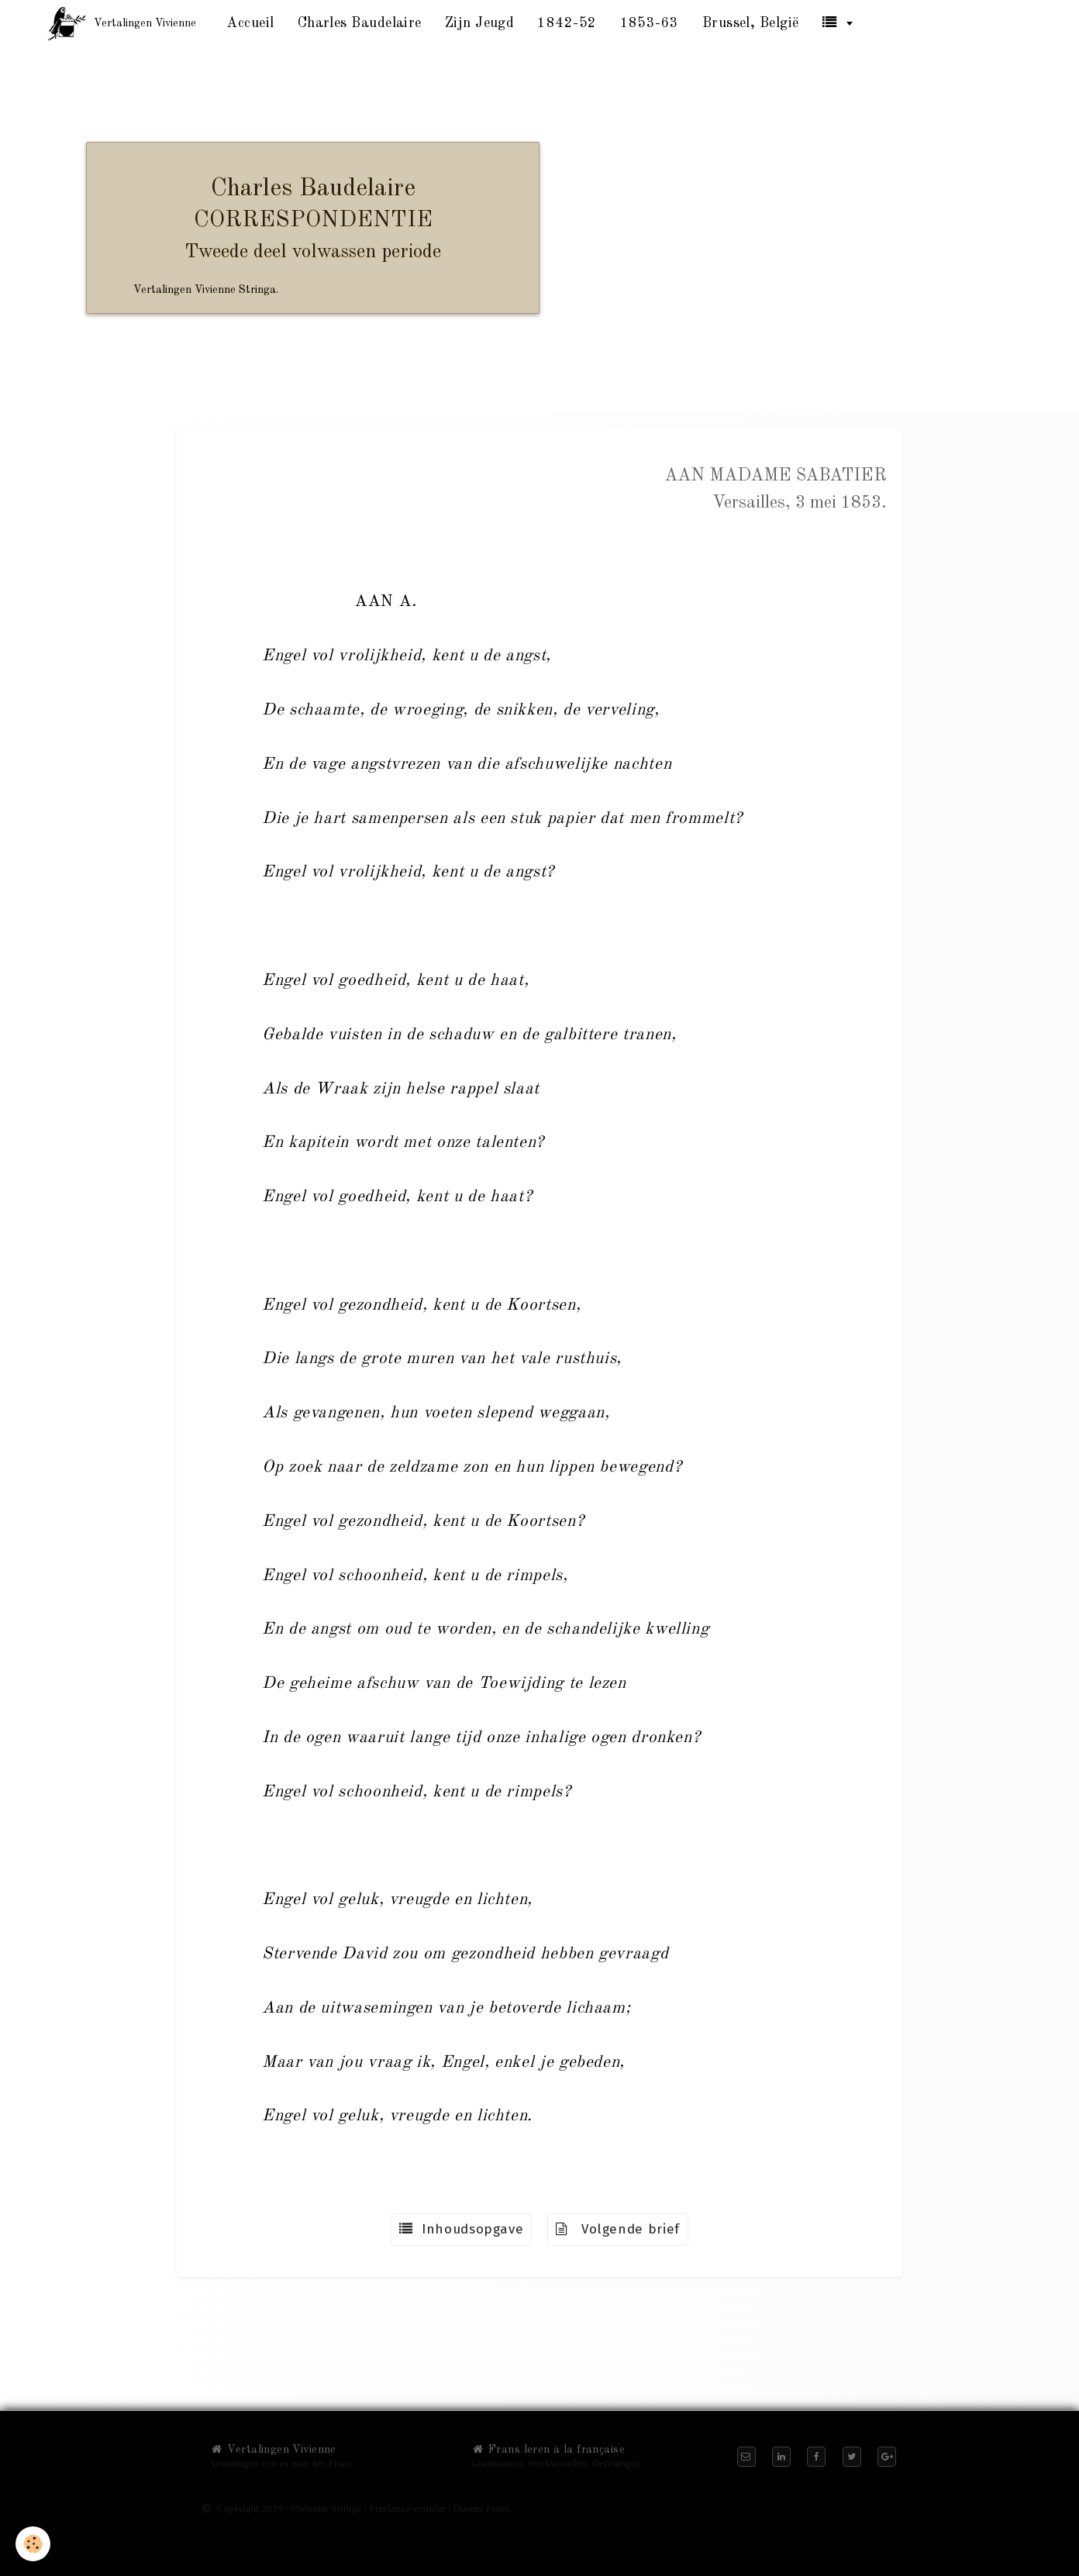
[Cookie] (33, 2543)
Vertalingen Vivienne (273, 2449)
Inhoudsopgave (461, 2229)
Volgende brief (618, 2229)
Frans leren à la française (548, 2449)
